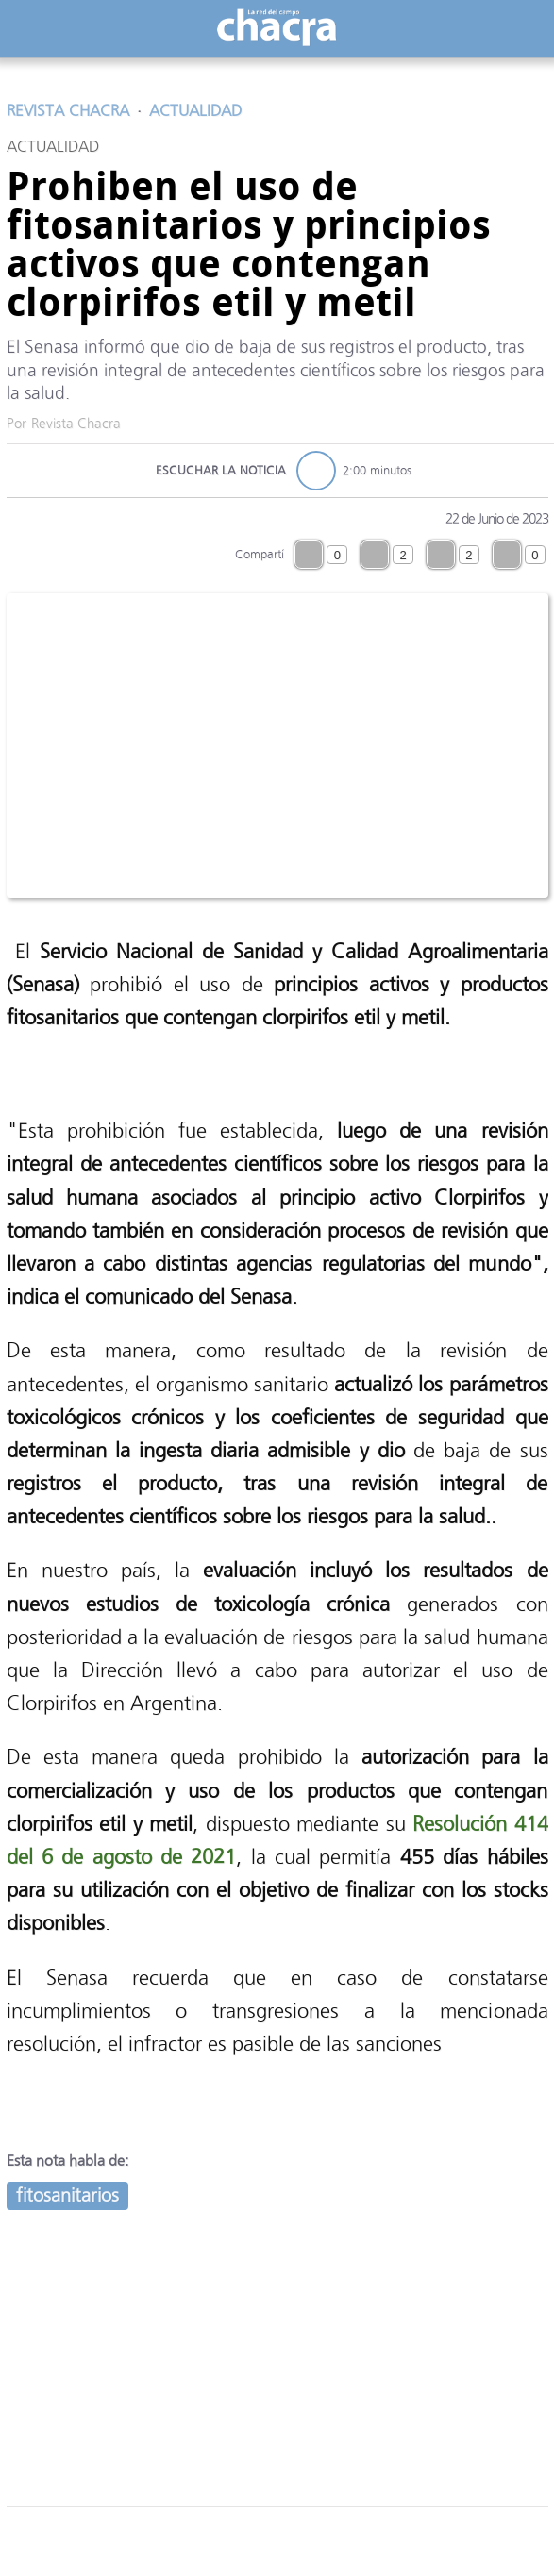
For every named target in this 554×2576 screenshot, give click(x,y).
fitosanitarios (67, 2195)
